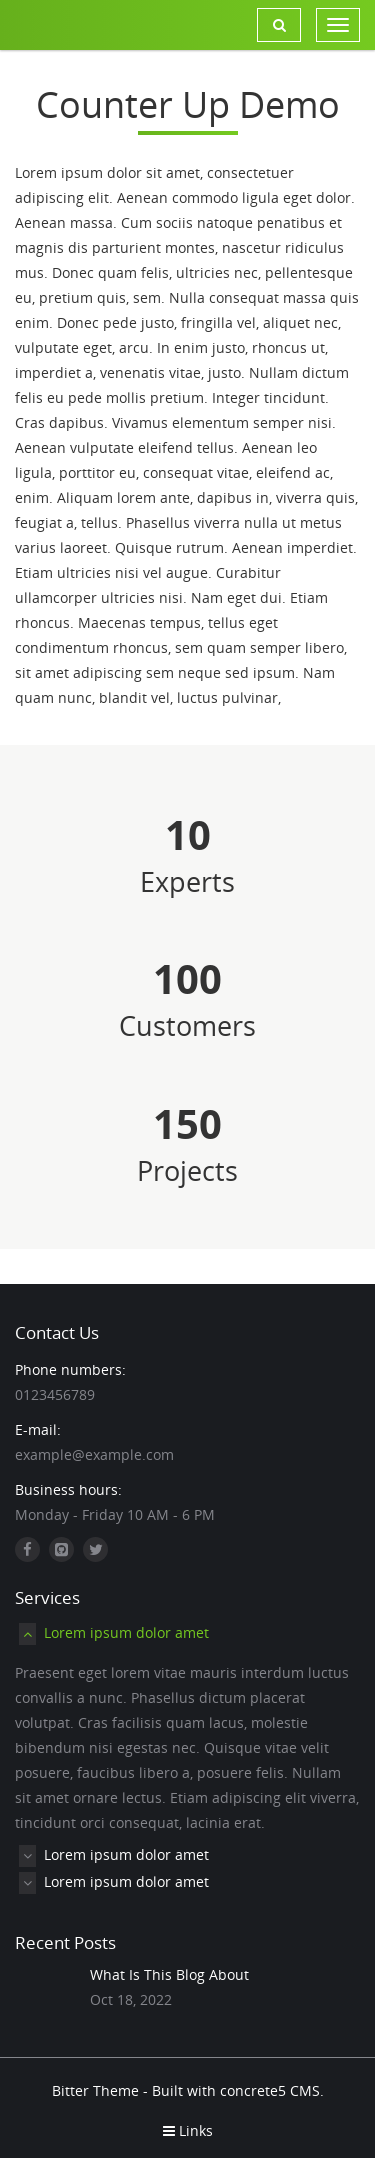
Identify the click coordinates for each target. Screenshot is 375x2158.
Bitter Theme (95, 2090)
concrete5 (253, 2090)
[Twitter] (95, 1549)
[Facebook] (27, 1549)
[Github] (61, 1549)
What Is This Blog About (169, 1974)
